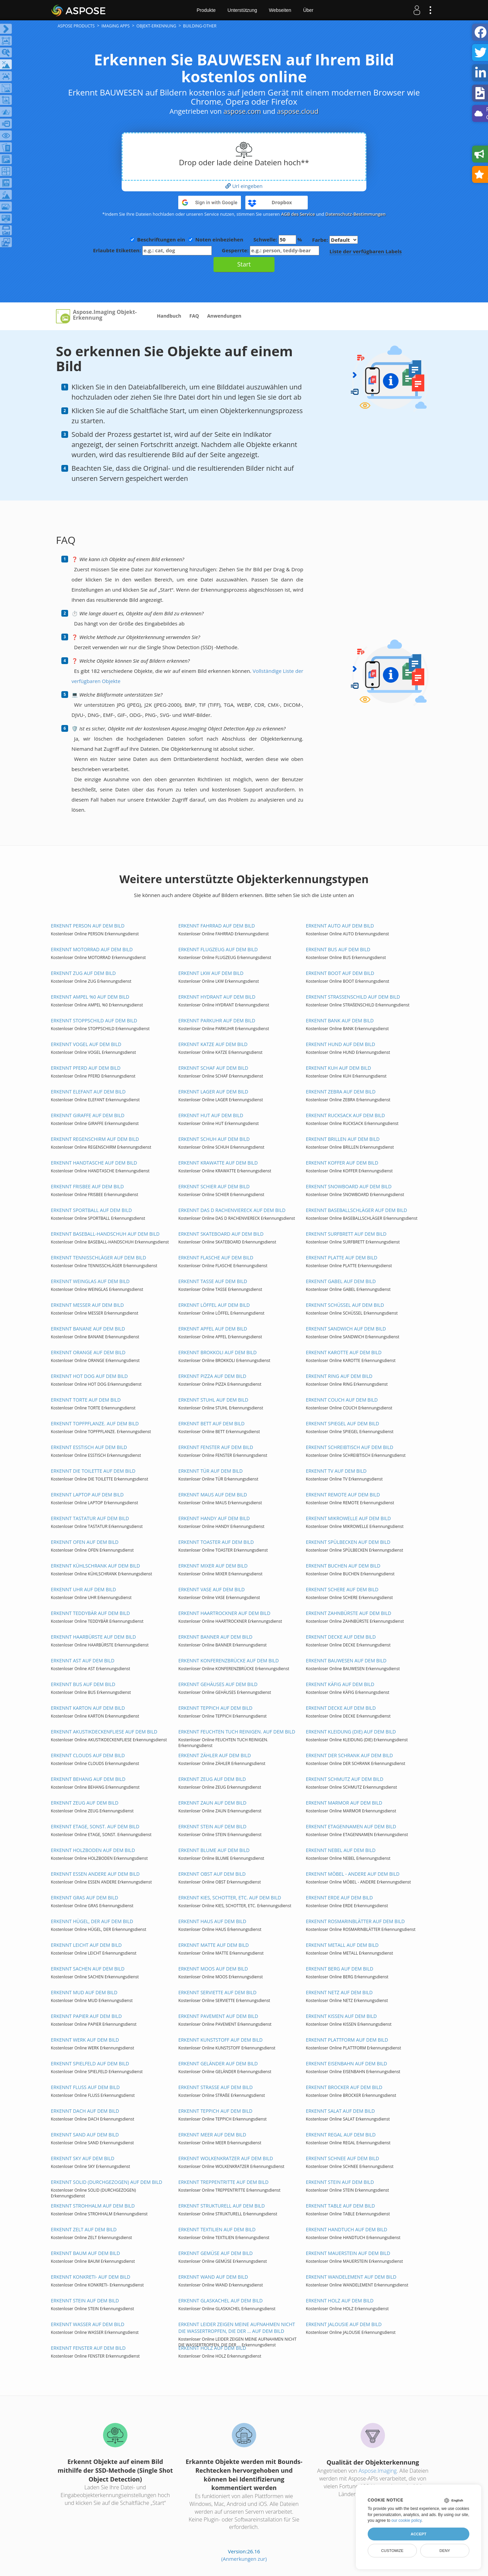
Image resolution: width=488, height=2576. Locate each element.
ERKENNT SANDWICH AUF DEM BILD (346, 1328)
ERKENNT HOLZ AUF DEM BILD (339, 2300)
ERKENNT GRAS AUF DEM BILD (84, 1897)
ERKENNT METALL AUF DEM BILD (342, 1945)
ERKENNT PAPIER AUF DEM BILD (86, 2016)
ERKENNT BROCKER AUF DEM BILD (344, 2087)
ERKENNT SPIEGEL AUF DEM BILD (342, 1423)
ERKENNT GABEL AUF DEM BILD (341, 1281)
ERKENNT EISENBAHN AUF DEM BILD (346, 2063)
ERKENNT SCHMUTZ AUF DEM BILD (344, 1779)
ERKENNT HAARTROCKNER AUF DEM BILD (224, 1613)
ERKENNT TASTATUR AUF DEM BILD (90, 1518)
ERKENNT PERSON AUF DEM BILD (87, 925)
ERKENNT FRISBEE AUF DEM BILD (87, 1186)
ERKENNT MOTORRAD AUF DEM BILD (92, 949)
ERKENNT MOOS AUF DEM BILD (213, 1968)
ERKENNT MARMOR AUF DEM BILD (344, 1803)
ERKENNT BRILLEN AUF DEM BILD (343, 1139)
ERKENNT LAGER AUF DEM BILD (213, 1091)
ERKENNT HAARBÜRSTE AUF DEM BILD (93, 1637)
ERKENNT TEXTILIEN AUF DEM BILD (217, 2229)
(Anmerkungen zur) (244, 2558)
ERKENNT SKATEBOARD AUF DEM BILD (221, 1234)
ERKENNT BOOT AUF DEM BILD (340, 973)
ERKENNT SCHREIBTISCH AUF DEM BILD (349, 1447)
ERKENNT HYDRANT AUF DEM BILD (216, 997)
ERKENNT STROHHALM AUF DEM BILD (93, 2205)
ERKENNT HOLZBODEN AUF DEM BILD (93, 1850)
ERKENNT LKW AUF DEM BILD (210, 973)
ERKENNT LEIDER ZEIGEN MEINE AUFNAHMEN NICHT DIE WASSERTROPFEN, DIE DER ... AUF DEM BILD (236, 2327)
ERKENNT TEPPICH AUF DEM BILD (215, 1708)
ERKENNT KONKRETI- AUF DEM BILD (90, 2277)
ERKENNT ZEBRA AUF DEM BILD (340, 1091)
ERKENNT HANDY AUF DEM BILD (214, 1518)
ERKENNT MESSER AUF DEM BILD (87, 1305)
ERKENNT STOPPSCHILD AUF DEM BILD (94, 1020)
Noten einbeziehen (219, 239)
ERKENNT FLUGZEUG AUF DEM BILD (218, 949)
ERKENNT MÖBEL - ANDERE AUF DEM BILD (353, 1874)
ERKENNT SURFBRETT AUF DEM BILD (346, 1234)
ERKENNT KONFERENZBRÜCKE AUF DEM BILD (228, 1660)
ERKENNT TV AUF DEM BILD (336, 1471)
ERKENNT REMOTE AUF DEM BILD (343, 1494)
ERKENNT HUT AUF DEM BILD (210, 1115)
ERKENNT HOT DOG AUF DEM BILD (89, 1376)
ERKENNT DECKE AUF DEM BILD (340, 1637)
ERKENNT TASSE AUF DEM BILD (212, 1281)
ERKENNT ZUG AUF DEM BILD (83, 973)
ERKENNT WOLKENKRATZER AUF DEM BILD (225, 2158)
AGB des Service (298, 214)
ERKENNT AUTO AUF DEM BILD (340, 925)
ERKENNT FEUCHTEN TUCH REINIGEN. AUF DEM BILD (236, 1731)
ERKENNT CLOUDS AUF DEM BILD (88, 1755)
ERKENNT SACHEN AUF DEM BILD (87, 1968)
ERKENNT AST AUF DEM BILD (83, 1660)
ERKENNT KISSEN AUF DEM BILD (341, 2016)
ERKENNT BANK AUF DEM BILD (339, 1020)
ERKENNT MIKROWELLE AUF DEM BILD (348, 1518)
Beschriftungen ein (161, 239)
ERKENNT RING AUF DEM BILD (339, 1376)
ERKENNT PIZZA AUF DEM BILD (212, 1376)
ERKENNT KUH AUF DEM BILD (338, 1068)
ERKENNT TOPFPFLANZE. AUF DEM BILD (95, 1423)
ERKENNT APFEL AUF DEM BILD (212, 1328)
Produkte (206, 10)
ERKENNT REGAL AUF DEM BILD (340, 2134)
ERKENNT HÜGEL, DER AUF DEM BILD (92, 1921)
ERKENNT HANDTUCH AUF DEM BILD (346, 2229)
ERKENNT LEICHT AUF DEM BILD (86, 1945)
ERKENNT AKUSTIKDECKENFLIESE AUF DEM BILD (104, 1731)
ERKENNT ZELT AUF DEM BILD (84, 2229)
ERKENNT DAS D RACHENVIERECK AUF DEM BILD (231, 1210)
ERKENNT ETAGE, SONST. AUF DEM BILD (95, 1826)
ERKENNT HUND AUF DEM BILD (340, 1044)
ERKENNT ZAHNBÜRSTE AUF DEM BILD (348, 1613)
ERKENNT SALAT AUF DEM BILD (340, 2111)
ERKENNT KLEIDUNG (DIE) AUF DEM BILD (351, 1731)
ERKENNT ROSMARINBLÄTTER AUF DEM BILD (355, 1921)
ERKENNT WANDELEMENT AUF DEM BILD (351, 2277)
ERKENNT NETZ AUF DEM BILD (339, 1992)
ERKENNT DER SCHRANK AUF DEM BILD (349, 1755)
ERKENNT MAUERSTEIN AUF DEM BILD (348, 2253)
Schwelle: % (277, 239)
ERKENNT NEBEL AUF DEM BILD (340, 1850)
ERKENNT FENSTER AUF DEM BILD (215, 1447)
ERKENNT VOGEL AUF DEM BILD (86, 1044)
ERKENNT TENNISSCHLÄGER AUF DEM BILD (98, 1257)
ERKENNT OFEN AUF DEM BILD (85, 1542)
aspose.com (242, 111)
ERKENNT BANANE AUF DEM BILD (88, 1328)
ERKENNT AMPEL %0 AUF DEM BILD (90, 997)
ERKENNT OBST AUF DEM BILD (212, 1874)
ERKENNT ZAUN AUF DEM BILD (212, 1803)
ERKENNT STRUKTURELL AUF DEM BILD (221, 2205)
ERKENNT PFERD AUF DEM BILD (86, 1068)
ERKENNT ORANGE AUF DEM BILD (88, 1352)
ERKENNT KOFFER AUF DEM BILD (342, 1162)
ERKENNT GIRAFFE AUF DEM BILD (87, 1115)
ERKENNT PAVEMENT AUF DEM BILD (218, 2016)
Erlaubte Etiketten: (152, 250)
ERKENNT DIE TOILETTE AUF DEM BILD (93, 1471)
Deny (445, 2551)
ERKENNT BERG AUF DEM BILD (339, 1968)
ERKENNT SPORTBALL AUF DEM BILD (91, 1210)
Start (244, 264)
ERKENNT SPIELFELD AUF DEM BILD (90, 2063)
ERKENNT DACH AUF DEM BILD (85, 2111)
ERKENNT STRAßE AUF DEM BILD (215, 2087)
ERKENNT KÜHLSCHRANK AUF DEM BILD (95, 1565)
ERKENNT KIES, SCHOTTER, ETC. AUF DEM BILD (229, 1897)
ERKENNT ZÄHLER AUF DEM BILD (214, 1755)
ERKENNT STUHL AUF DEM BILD (213, 1400)
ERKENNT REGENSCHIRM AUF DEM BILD (95, 1139)
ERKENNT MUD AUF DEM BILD (84, 1992)
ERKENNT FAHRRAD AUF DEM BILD (216, 925)
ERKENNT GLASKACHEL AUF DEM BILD (220, 2300)
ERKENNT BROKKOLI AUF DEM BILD (217, 1352)
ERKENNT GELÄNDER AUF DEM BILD (218, 2063)
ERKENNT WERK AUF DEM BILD (85, 2040)
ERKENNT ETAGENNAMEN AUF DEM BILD (351, 1826)
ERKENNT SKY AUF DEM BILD (82, 2158)
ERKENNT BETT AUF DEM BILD (211, 1423)
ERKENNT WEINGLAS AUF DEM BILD (90, 1281)
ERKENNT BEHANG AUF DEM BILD (88, 1779)
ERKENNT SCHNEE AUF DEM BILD (342, 2158)
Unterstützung (242, 10)
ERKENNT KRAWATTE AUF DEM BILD (218, 1162)
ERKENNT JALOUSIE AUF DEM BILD (344, 2324)
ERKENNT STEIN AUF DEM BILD (212, 1826)
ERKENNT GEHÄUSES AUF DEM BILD (218, 1684)
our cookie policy (406, 2520)
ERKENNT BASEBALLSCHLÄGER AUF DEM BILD (356, 1210)
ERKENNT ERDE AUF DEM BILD (339, 1897)
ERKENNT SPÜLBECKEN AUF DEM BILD (348, 1542)
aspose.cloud (298, 111)
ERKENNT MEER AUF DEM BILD (212, 2134)
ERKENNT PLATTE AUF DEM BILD (341, 1257)
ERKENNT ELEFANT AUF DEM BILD (88, 1091)
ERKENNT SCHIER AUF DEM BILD (214, 1186)
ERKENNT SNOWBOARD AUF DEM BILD (348, 1186)
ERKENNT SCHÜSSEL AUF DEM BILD (345, 1305)
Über (308, 10)
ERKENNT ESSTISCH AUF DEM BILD (89, 1447)
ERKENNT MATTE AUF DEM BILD (213, 1945)
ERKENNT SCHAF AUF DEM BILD (213, 1068)
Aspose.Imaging (377, 2470)
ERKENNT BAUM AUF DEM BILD (85, 2253)
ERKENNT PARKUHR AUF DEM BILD (216, 1020)
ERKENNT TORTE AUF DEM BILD (86, 1400)
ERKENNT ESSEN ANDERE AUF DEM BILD (95, 1874)
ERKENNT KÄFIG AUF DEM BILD (340, 1684)
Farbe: (335, 240)
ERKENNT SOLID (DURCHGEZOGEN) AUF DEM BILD (106, 2182)
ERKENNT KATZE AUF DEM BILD (212, 1044)
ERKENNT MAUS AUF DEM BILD (212, 1494)
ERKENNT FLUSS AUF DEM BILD (85, 2087)
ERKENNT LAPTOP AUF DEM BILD (87, 1494)
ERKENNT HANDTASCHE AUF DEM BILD (94, 1162)
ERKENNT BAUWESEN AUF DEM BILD (346, 1660)
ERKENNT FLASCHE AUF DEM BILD (215, 1257)
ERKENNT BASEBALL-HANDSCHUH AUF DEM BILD (105, 1234)
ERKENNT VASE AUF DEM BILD (211, 1589)
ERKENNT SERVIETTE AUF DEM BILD (217, 1992)
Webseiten (280, 10)
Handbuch (169, 316)
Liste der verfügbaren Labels (365, 251)
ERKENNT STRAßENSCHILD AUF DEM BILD (353, 997)
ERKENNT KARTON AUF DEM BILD (88, 1708)
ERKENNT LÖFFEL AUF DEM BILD (214, 1305)
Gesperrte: (271, 250)
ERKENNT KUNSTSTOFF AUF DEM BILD (220, 2040)
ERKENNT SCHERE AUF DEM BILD (342, 1589)
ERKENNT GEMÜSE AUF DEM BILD (215, 2253)
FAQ (194, 316)
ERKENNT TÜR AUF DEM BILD (210, 1471)
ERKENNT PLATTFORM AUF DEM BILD (347, 2040)
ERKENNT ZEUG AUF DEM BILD (212, 1779)
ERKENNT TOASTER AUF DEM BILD (216, 1542)
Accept (418, 2534)
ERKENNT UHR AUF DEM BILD (83, 1589)
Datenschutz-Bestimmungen (355, 214)
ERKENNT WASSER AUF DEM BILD (87, 2324)
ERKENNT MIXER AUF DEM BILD (212, 1565)
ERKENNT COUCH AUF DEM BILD (342, 1400)
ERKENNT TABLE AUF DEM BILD (340, 2205)
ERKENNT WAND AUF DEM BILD (213, 2277)
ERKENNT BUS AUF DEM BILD (338, 949)
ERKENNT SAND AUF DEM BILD (85, 2134)
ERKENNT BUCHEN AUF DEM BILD (343, 1565)
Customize (392, 2551)
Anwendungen (224, 316)
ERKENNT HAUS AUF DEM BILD (212, 1921)
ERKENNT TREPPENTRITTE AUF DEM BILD (223, 2182)
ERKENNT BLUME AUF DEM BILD (213, 1850)
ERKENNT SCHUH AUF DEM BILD (214, 1139)
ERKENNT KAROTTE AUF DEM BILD (344, 1352)
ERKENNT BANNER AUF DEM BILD (215, 1637)
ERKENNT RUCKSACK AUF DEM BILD (345, 1115)
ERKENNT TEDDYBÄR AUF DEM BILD (90, 1613)
